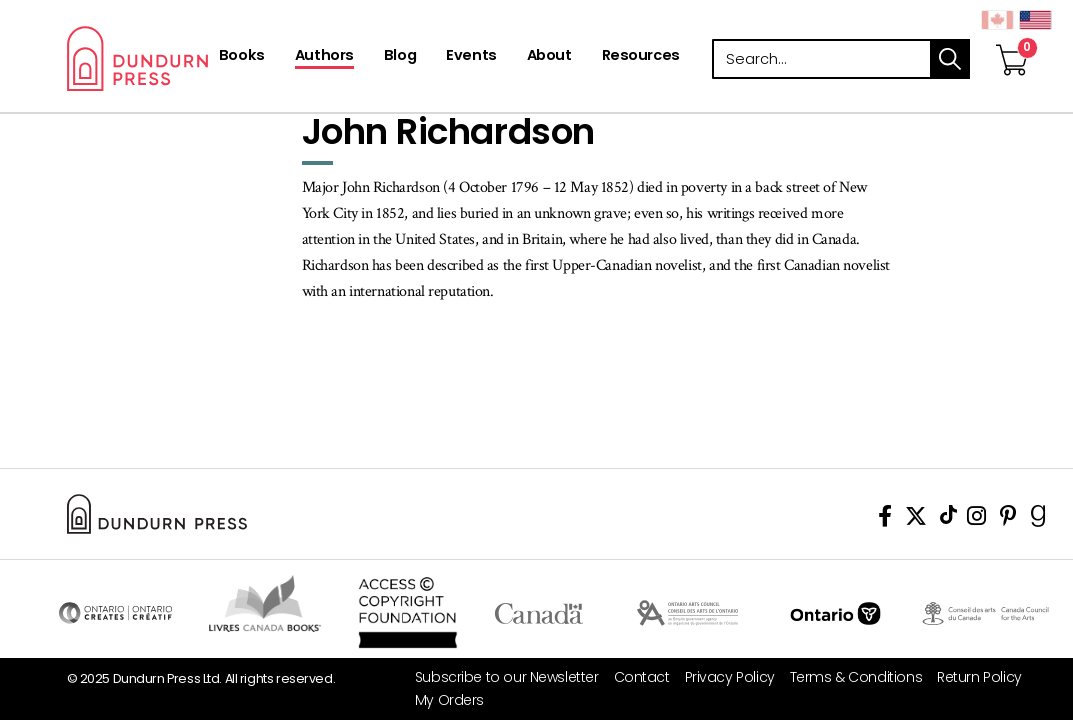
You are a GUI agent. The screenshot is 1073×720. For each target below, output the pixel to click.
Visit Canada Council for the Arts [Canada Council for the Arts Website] (986, 613)
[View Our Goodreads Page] (1038, 519)
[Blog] (400, 57)
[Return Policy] (972, 677)
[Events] (471, 57)
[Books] (242, 57)
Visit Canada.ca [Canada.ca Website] (539, 613)
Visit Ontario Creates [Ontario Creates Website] (116, 613)
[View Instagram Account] (976, 519)
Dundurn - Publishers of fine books (199, 58)
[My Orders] (442, 700)
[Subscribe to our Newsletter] (499, 677)
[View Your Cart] (1012, 39)
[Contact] (634, 677)
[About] (549, 57)
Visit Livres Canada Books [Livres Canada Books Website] (265, 603)
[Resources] (641, 57)
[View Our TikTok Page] (948, 519)
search (950, 59)
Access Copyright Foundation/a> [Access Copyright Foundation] (408, 613)
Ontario (835, 613)
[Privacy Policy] (722, 677)
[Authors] (324, 57)
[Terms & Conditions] (848, 677)
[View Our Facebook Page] (885, 519)
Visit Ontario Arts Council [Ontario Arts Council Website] (687, 613)
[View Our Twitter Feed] (916, 519)
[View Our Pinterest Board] (1008, 519)
